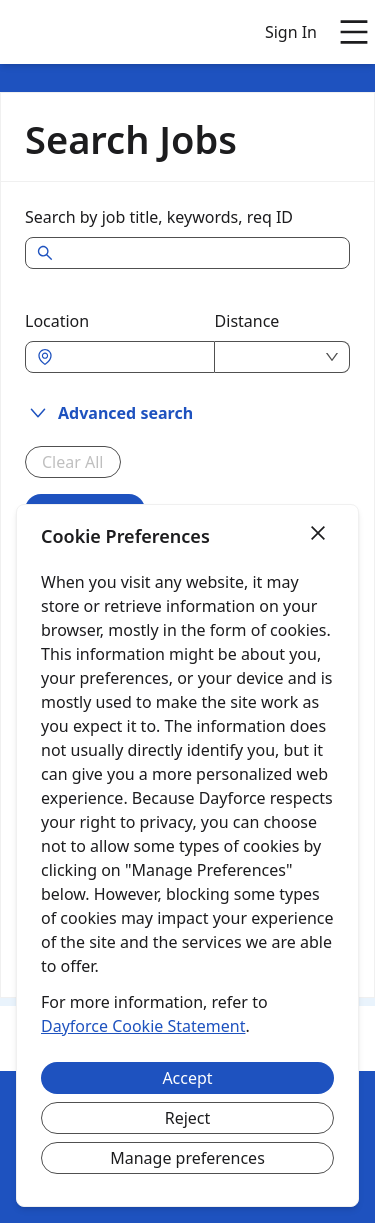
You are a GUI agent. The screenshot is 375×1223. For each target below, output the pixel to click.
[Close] (318, 534)
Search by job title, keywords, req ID (159, 217)
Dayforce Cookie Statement (143, 1026)
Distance (247, 321)
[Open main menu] (354, 32)
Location (57, 321)
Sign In (291, 32)
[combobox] (130, 357)
